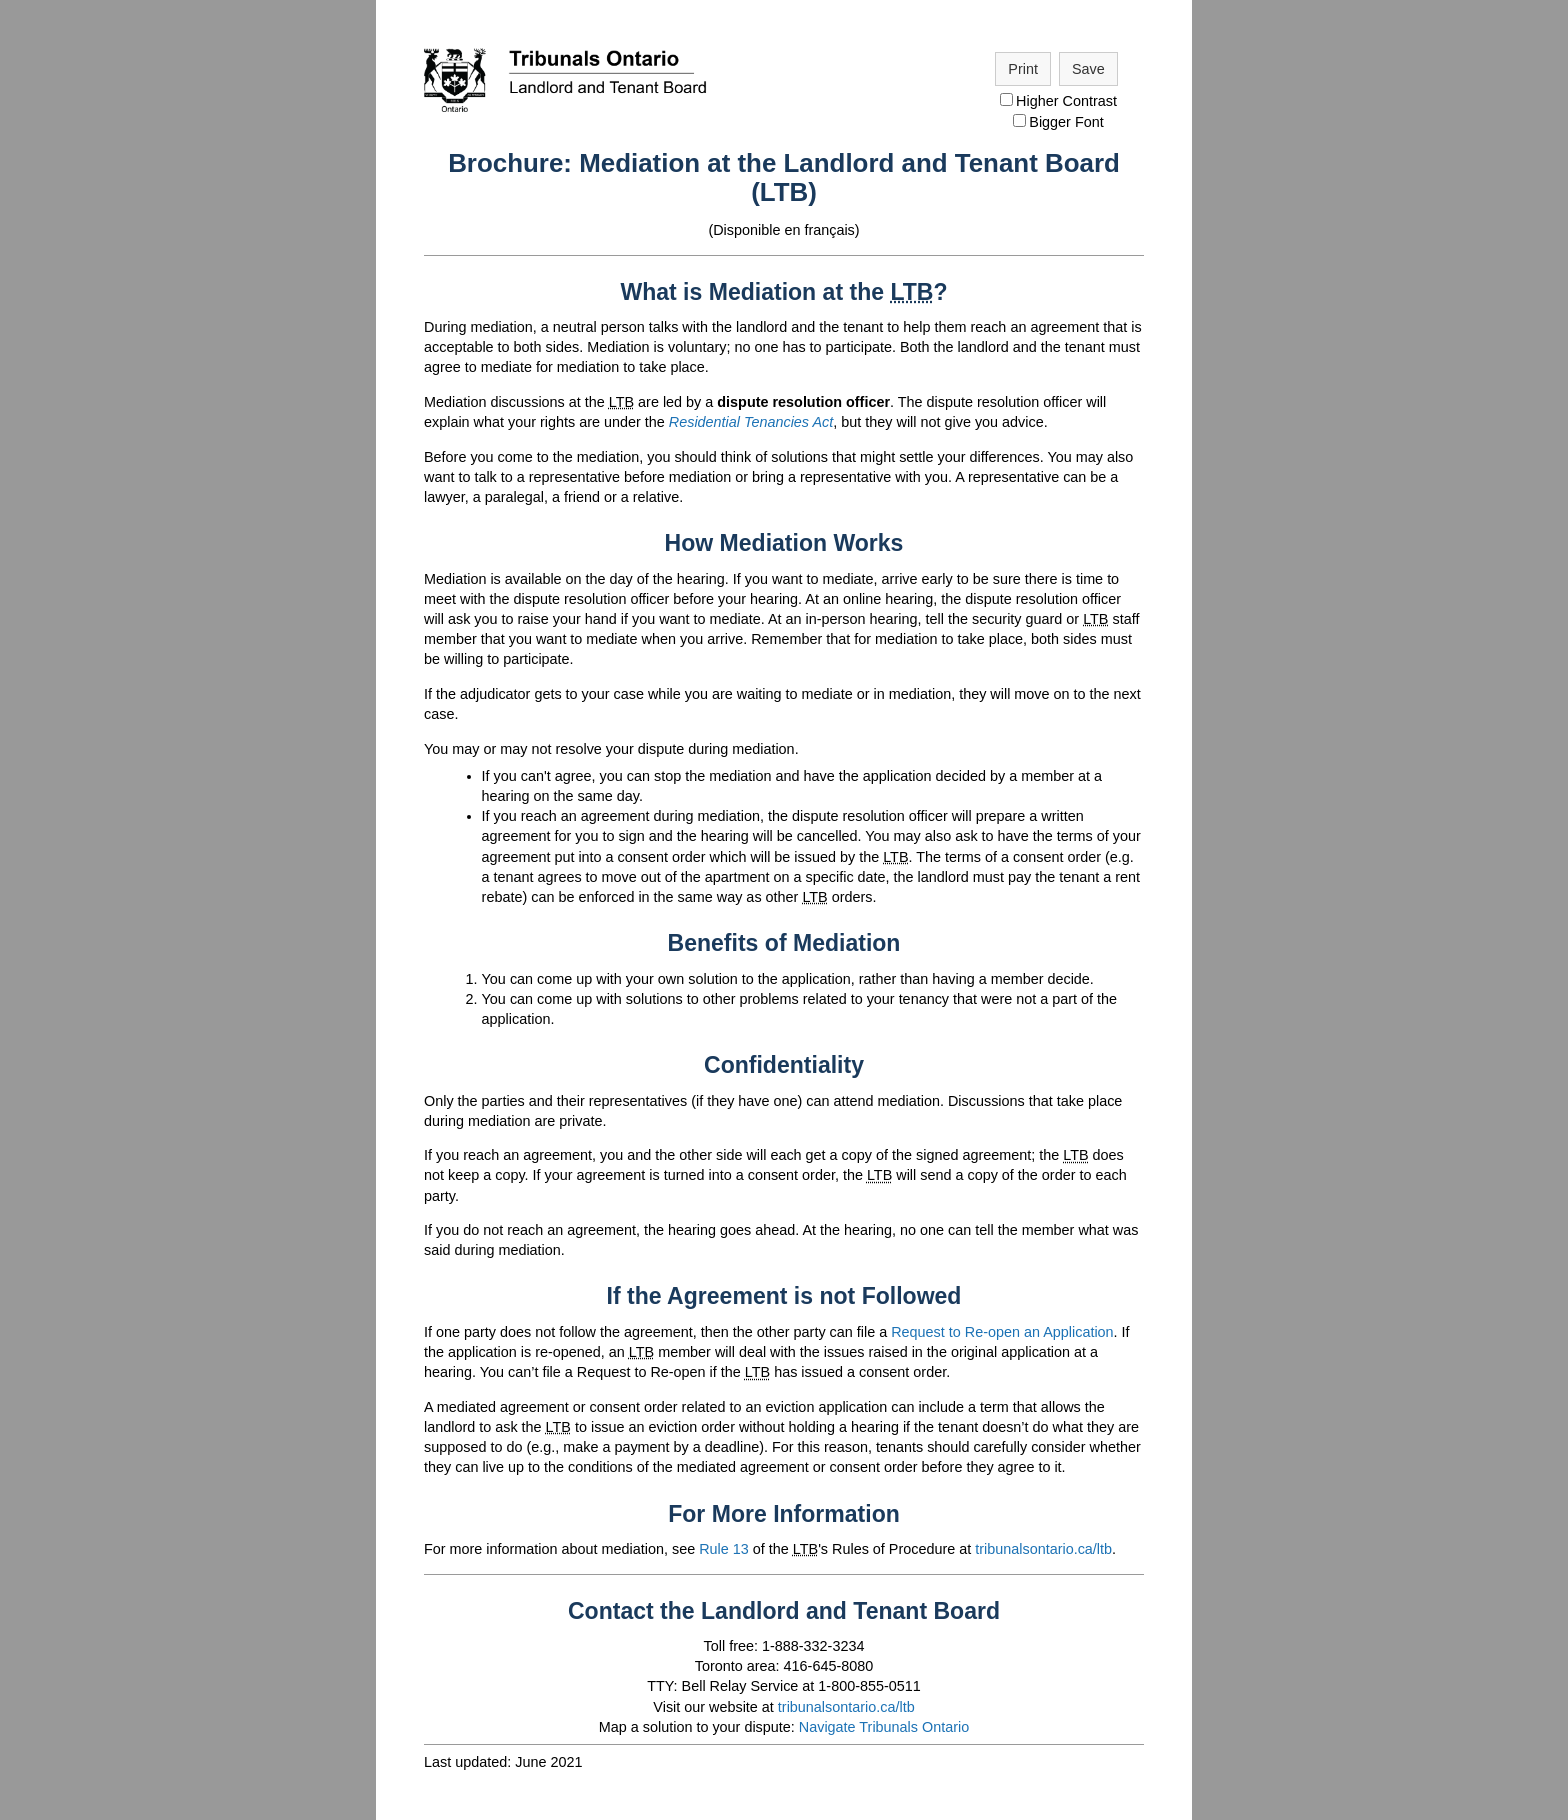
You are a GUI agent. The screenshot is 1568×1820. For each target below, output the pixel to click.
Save (1088, 69)
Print (1023, 69)
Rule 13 (724, 1549)
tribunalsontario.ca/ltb (1043, 1549)
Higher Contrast (1058, 101)
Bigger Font (1058, 122)
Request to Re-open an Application (1002, 1332)
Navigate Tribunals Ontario (884, 1727)
